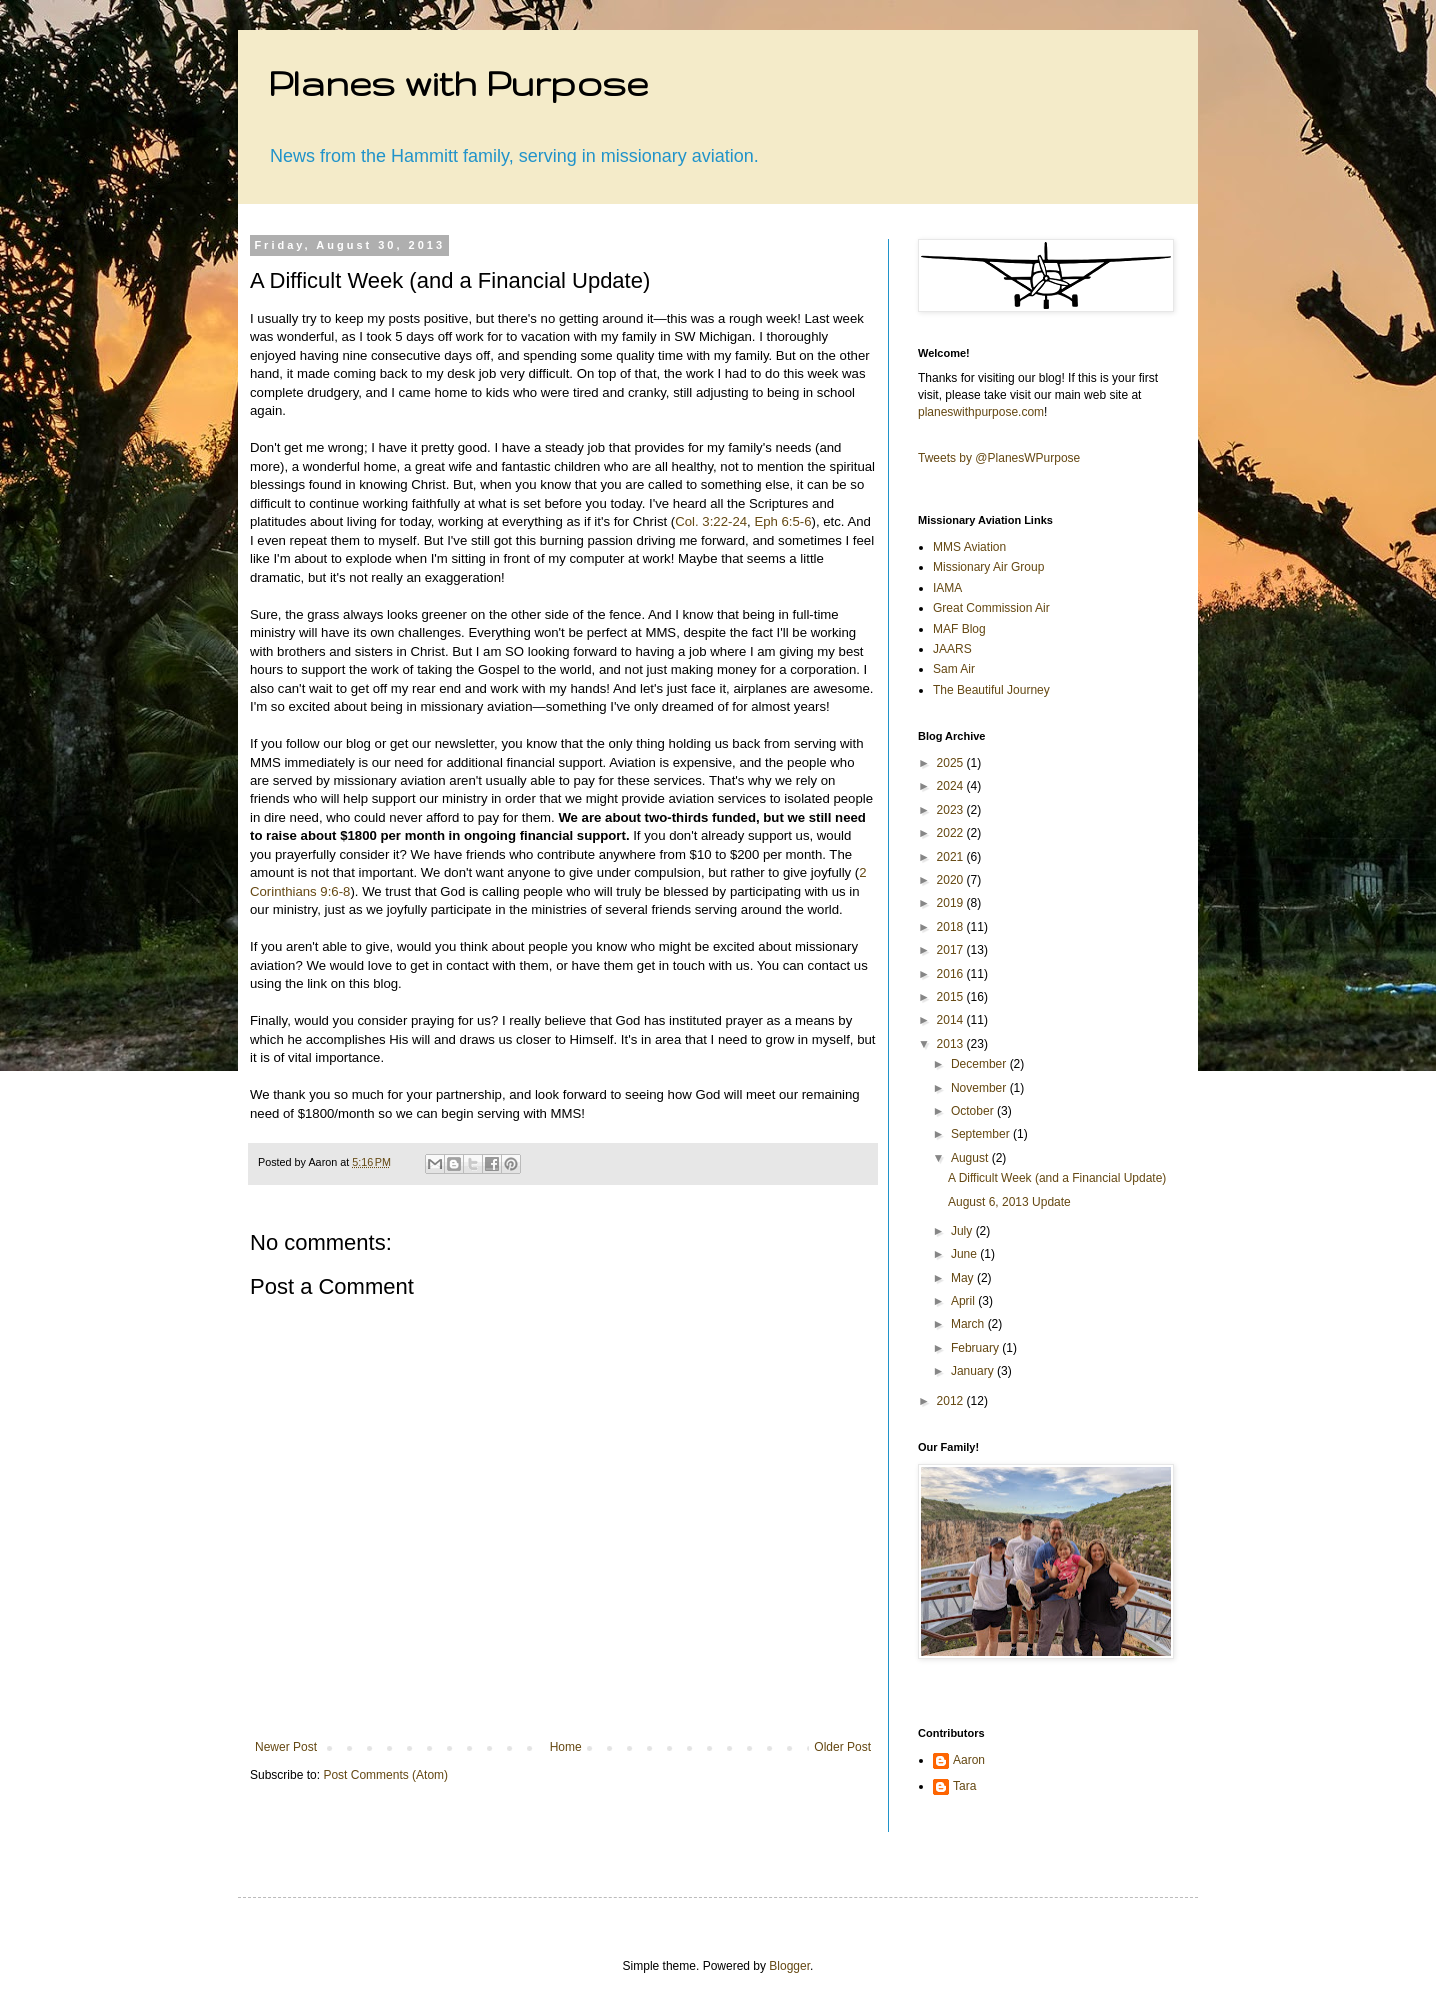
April (964, 1301)
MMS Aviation (969, 547)
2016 (952, 974)
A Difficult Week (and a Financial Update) (1057, 1178)
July (963, 1231)
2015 (952, 997)
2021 (952, 857)
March (969, 1324)
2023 (952, 810)
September (982, 1134)
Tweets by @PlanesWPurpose (999, 458)
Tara (964, 1786)
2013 (952, 1044)
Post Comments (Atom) (385, 1775)
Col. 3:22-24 (711, 521)
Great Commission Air (991, 608)
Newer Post (286, 1747)
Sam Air (954, 669)
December (980, 1064)
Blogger (789, 1966)
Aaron (969, 1760)
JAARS (952, 649)
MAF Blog (959, 629)
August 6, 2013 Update (1009, 1202)
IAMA (947, 588)
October (974, 1111)
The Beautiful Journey (991, 690)
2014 (952, 1020)
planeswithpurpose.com (981, 412)
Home (566, 1747)
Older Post (842, 1747)
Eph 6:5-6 (782, 521)
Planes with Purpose (458, 82)
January (974, 1371)
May (964, 1278)
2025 (952, 763)
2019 (952, 903)
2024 (952, 786)
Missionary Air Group (988, 567)
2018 (952, 927)
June (965, 1254)
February (976, 1348)
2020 (952, 880)
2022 (952, 833)
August (971, 1158)
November (980, 1088)
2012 (952, 1401)
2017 (952, 950)
